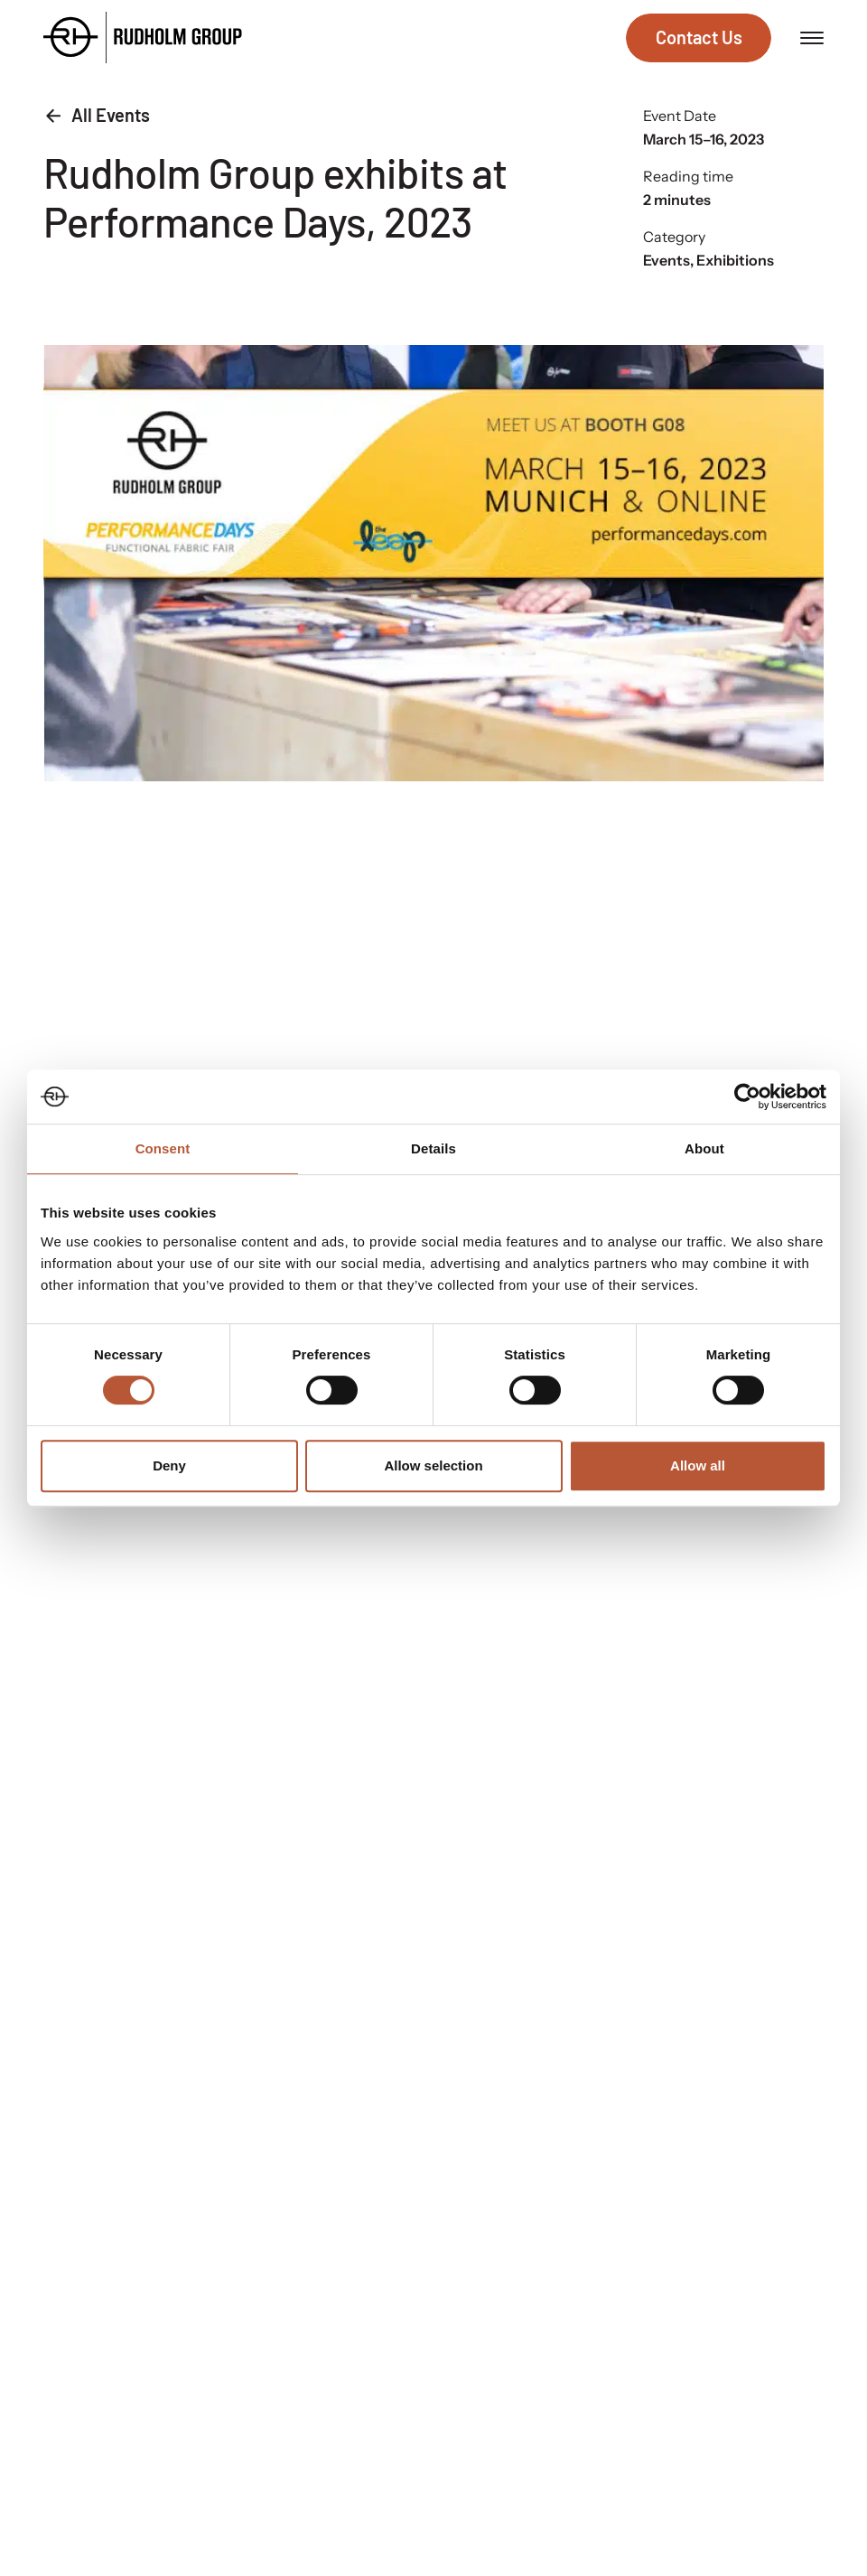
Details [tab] (433, 1148)
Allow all (697, 1465)
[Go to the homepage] (142, 37)
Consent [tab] (163, 1148)
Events (666, 260)
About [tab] (704, 1148)
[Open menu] (812, 38)
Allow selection (433, 1465)
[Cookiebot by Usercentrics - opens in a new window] (747, 1096)
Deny (169, 1465)
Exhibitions (735, 260)
